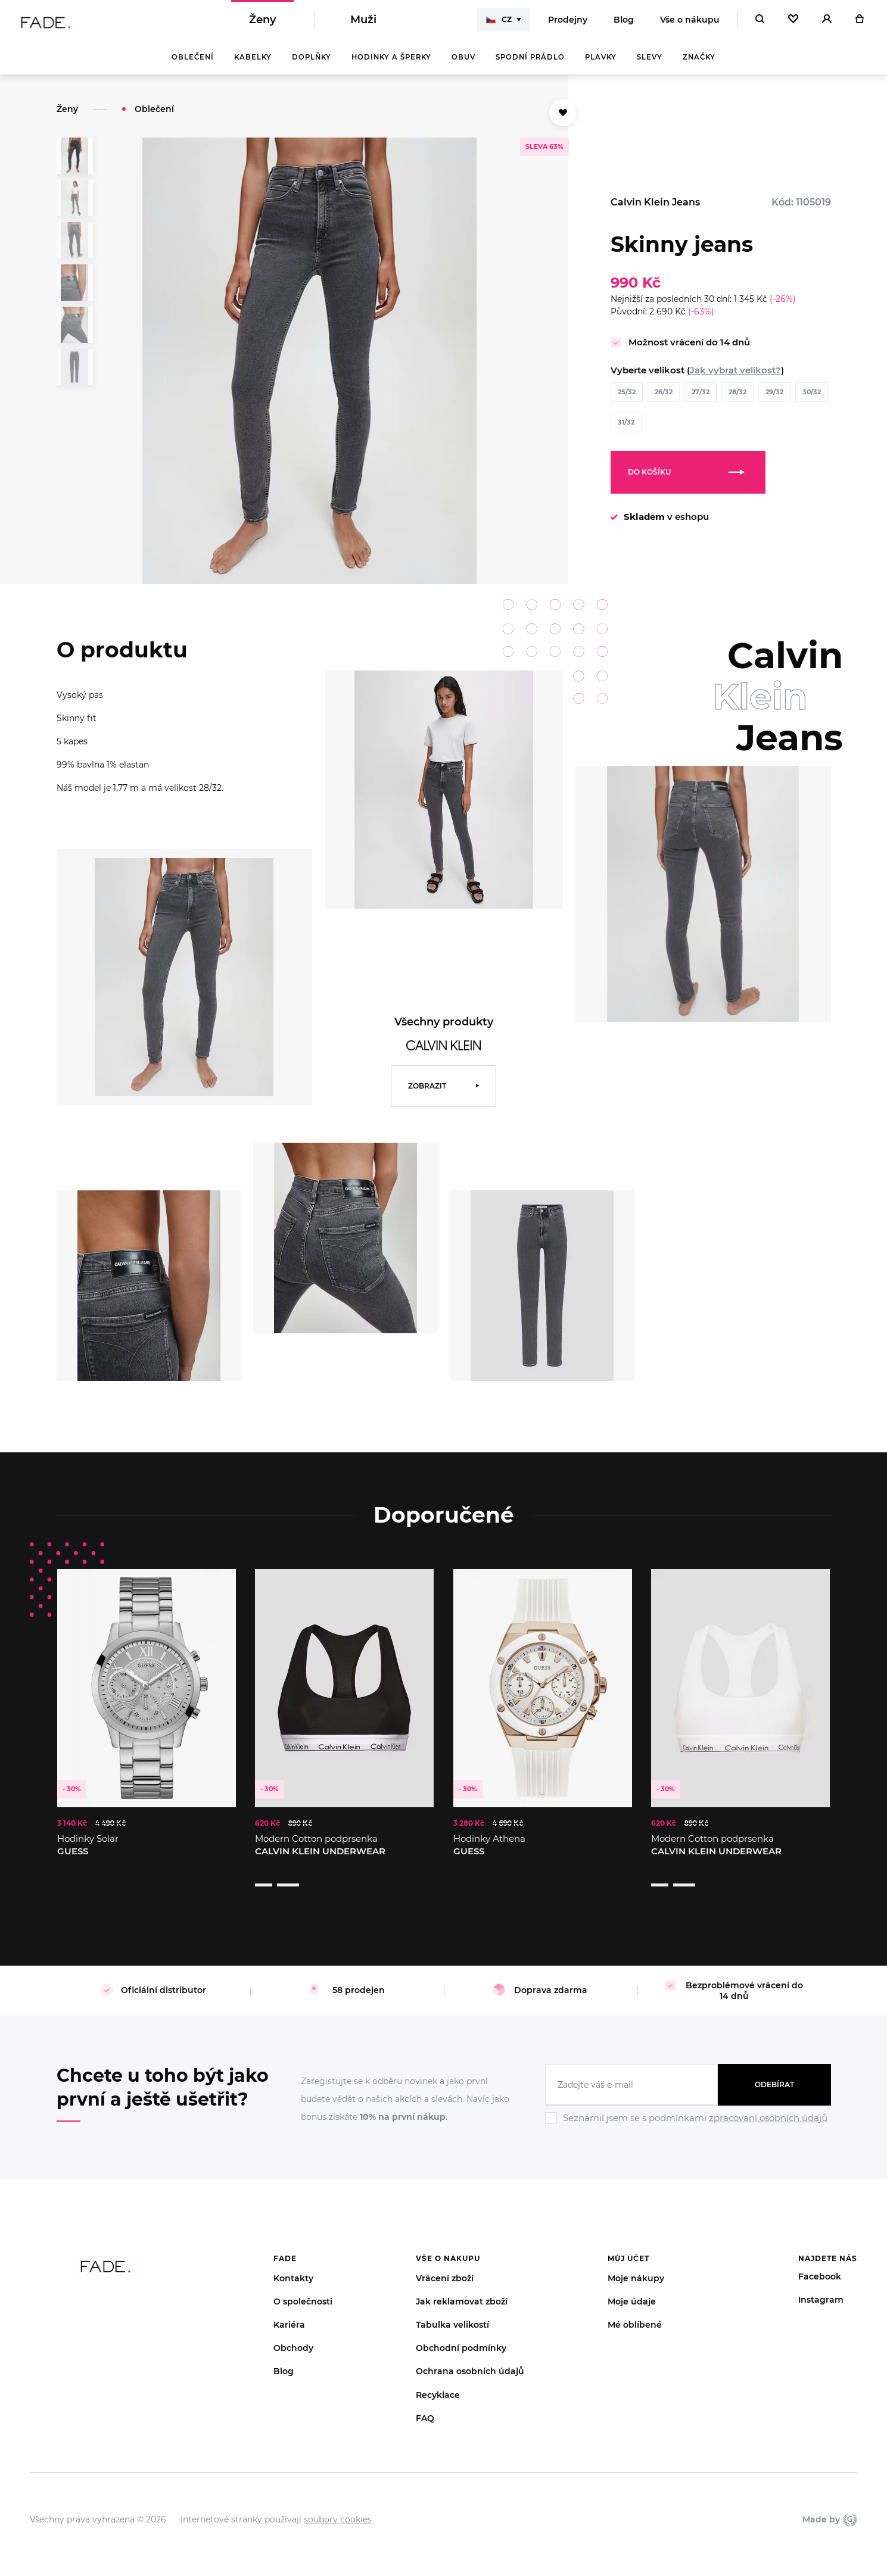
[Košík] (859, 24)
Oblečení (193, 65)
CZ (499, 24)
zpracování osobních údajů (768, 2103)
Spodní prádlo (530, 65)
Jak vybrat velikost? (735, 378)
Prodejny (567, 23)
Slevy (649, 65)
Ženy (262, 23)
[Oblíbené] (793, 24)
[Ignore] (688, 2111)
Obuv (463, 65)
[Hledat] (759, 24)
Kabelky (253, 65)
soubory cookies (338, 2504)
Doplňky (311, 65)
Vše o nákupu (690, 23)
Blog (624, 23)
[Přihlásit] (827, 24)
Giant (850, 2505)
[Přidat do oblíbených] (563, 121)
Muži (363, 23)
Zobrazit (427, 1094)
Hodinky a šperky (391, 65)
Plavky (601, 65)
